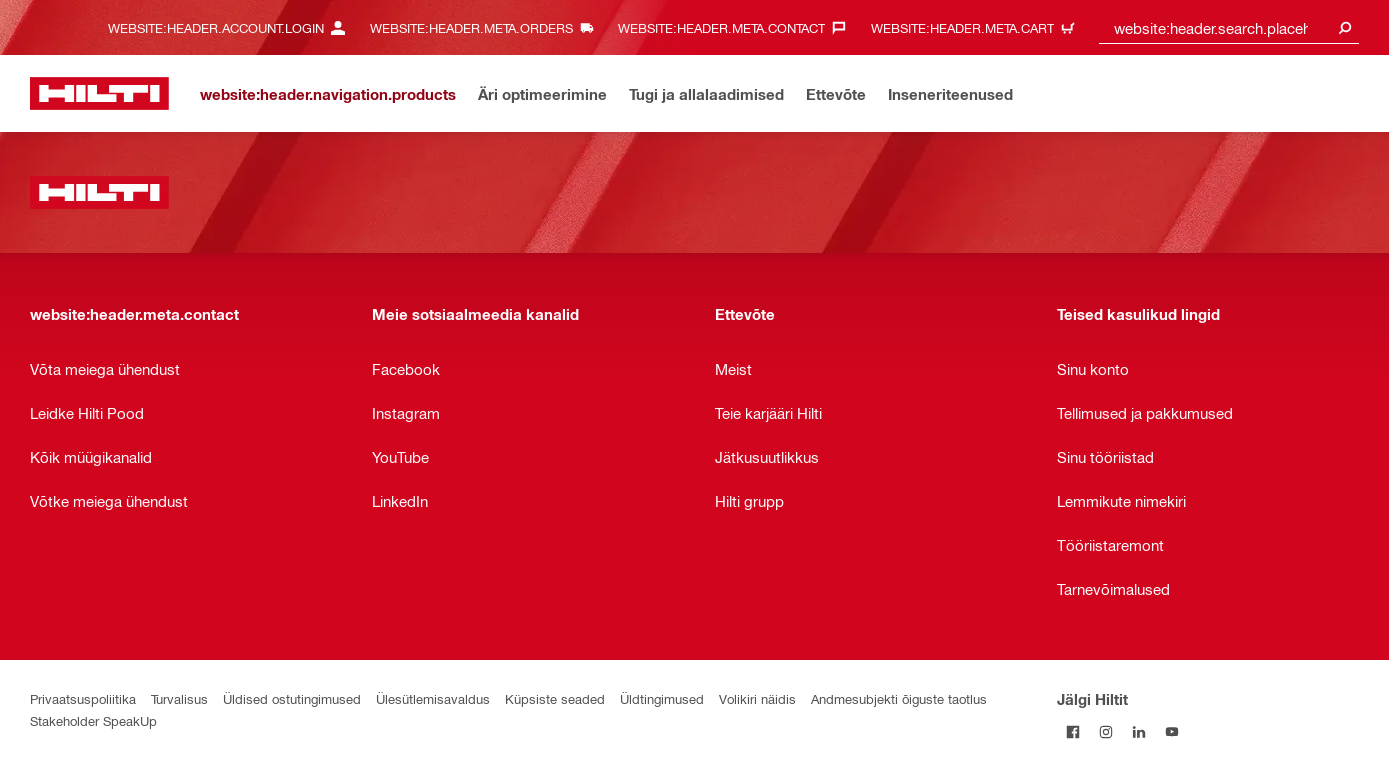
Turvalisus (179, 698)
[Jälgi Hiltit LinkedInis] (1139, 731)
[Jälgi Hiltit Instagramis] (1106, 731)
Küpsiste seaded (555, 698)
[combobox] (1229, 27)
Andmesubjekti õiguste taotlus (899, 698)
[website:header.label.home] (99, 93)
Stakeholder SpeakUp (93, 720)
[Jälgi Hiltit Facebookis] (1073, 731)
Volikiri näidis (757, 698)
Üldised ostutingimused (292, 698)
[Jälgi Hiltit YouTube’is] (1172, 731)
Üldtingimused (662, 698)
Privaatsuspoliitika (83, 698)
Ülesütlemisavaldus (433, 698)
